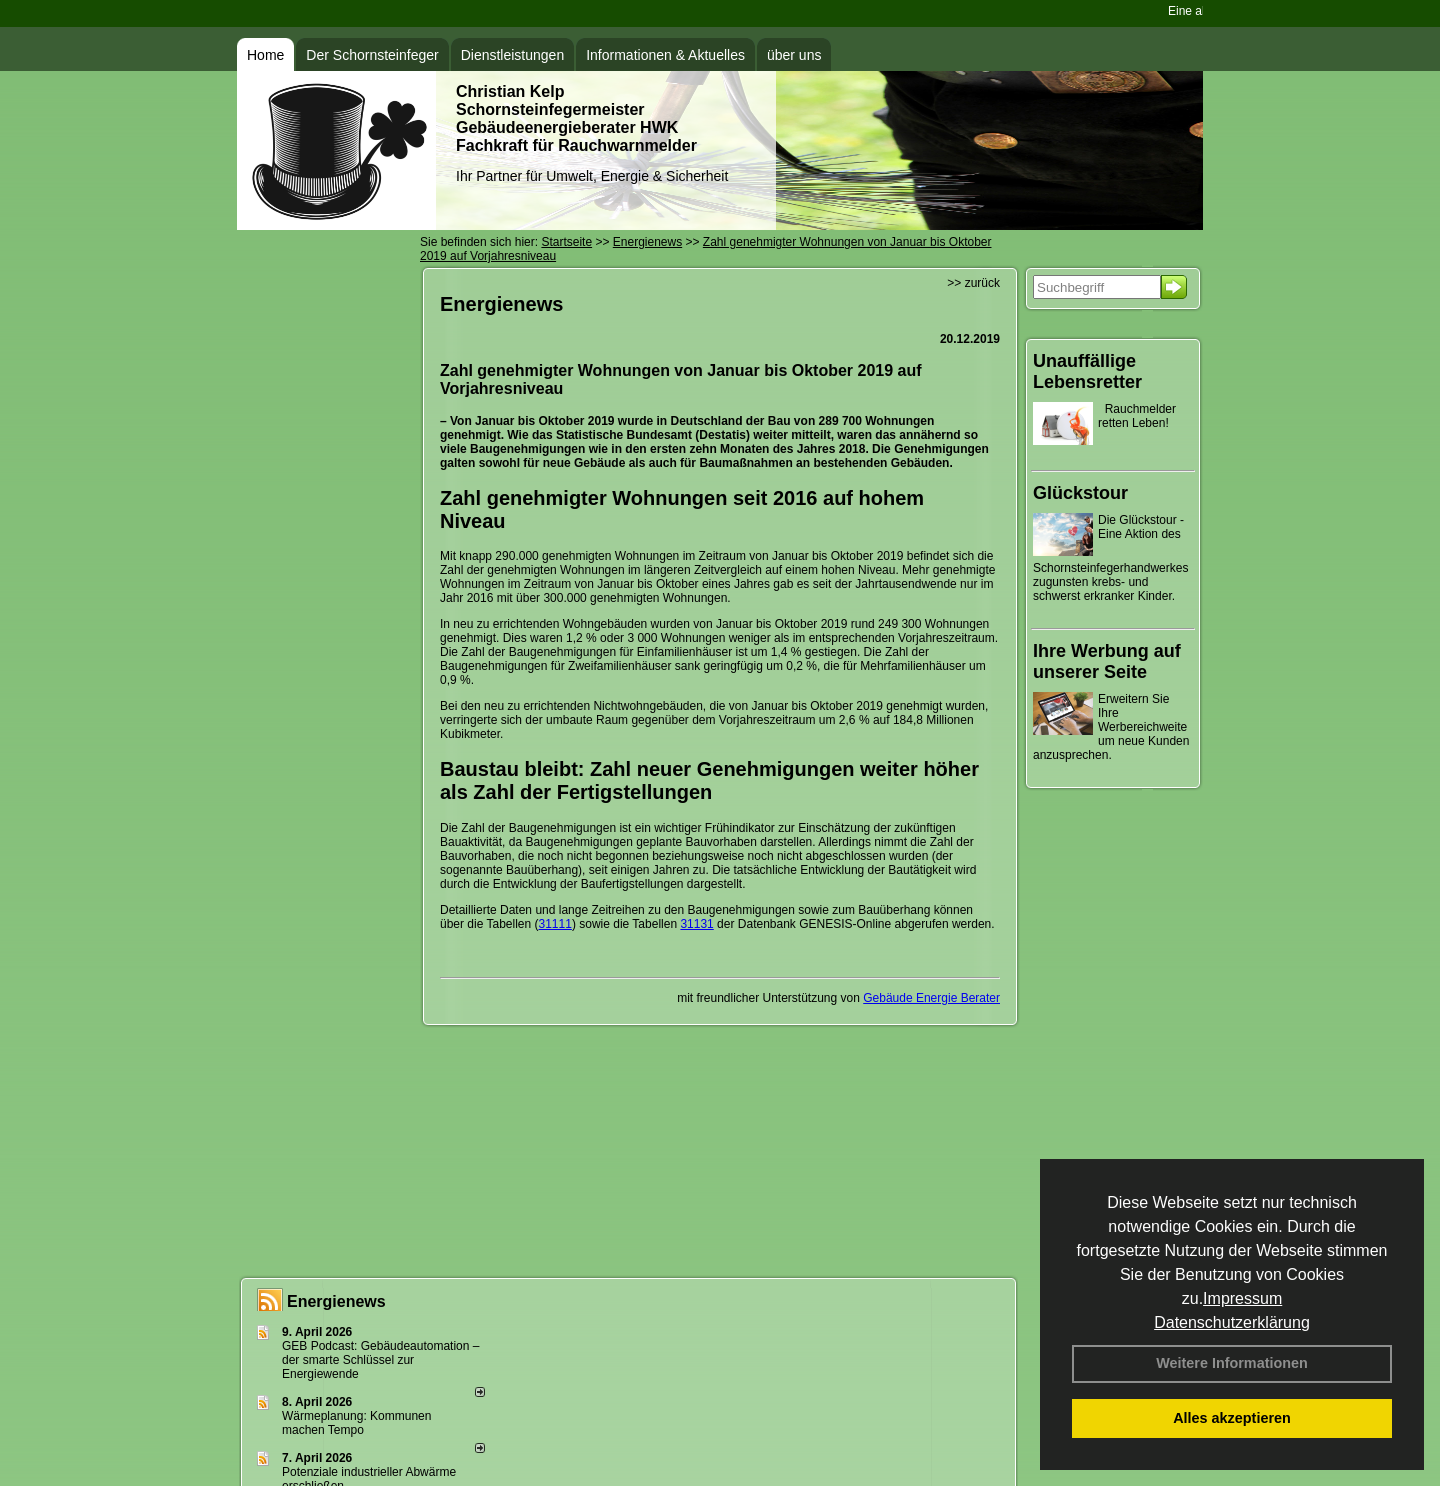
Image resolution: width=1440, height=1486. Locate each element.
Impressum (1242, 1298)
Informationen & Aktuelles (665, 55)
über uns (794, 55)
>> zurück (973, 283)
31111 (555, 924)
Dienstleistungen (513, 55)
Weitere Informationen (1232, 1363)
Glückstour (1080, 493)
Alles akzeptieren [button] (1232, 1418)
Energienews (336, 1301)
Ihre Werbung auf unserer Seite (1107, 661)
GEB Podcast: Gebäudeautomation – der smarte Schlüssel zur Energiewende (380, 1360)
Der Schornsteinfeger (372, 55)
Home (265, 55)
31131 (696, 924)
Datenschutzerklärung (1232, 1322)
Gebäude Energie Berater (931, 998)
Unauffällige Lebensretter (1087, 371)
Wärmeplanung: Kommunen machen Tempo (356, 1423)
